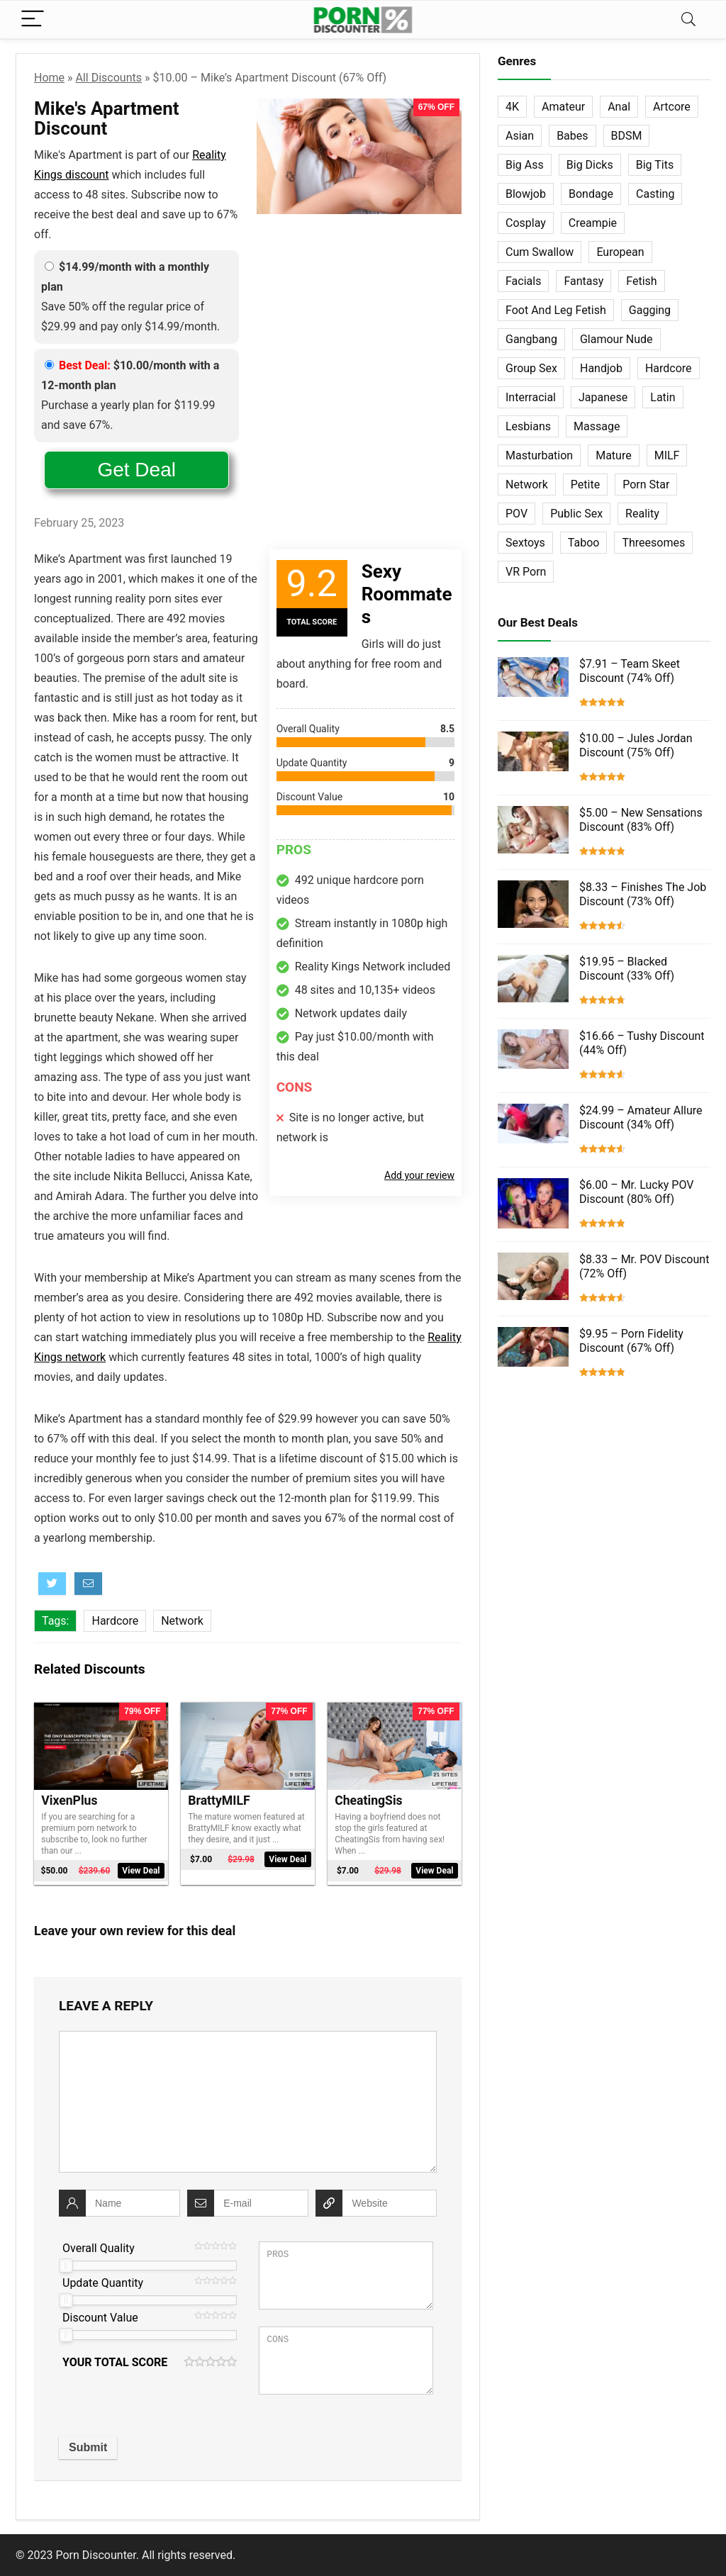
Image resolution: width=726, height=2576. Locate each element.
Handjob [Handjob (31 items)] (601, 368)
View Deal (141, 1871)
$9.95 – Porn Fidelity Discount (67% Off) (631, 1341)
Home (49, 77)
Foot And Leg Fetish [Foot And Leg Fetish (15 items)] (556, 310)
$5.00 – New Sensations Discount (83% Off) (641, 820)
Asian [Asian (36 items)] (520, 135)
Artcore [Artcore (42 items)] (672, 106)
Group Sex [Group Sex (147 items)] (531, 368)
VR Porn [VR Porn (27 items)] (526, 571)
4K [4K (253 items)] (512, 106)
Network (182, 1621)
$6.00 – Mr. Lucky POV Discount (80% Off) (636, 1192)
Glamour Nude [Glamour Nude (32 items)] (616, 339)
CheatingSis (368, 1800)
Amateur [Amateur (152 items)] (563, 106)
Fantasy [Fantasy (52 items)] (583, 281)
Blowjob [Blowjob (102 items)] (526, 194)
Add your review (419, 1175)
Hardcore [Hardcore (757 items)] (668, 368)
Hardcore (114, 1621)
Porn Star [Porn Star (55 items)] (645, 484)
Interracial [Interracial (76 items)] (531, 397)
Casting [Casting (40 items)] (655, 194)
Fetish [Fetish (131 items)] (641, 281)
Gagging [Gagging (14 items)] (650, 310)
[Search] (688, 19)
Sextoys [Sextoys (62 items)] (525, 542)
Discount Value (100, 2317)
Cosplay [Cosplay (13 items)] (526, 223)
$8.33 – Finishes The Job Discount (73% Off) (642, 894)
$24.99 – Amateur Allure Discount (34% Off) (641, 1117)
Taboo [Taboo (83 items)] (584, 542)
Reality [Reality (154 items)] (642, 513)
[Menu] (33, 19)
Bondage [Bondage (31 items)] (591, 194)
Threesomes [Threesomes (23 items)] (653, 542)
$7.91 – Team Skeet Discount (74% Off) (629, 671)
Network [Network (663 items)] (527, 484)
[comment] (248, 2102)
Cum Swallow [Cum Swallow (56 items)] (540, 252)
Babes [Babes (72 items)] (572, 135)
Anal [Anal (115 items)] (619, 106)
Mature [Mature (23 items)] (613, 455)
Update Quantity (102, 2283)
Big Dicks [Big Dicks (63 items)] (589, 165)
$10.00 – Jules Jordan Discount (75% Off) (636, 745)
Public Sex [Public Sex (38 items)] (576, 513)
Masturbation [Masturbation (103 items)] (539, 455)
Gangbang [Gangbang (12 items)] (531, 339)
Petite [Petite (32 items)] (585, 484)
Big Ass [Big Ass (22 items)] (525, 165)
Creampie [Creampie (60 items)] (593, 223)
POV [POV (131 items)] (516, 513)
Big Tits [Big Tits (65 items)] (655, 165)
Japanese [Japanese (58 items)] (603, 397)
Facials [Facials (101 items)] (523, 281)
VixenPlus (69, 1800)
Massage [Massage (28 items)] (597, 426)
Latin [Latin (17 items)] (662, 397)
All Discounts (109, 77)
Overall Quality (98, 2248)
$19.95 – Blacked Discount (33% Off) (626, 968)
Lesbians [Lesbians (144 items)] (528, 426)
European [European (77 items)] (620, 252)
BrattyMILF (219, 1800)
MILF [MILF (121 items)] (667, 455)
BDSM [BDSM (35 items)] (626, 135)
